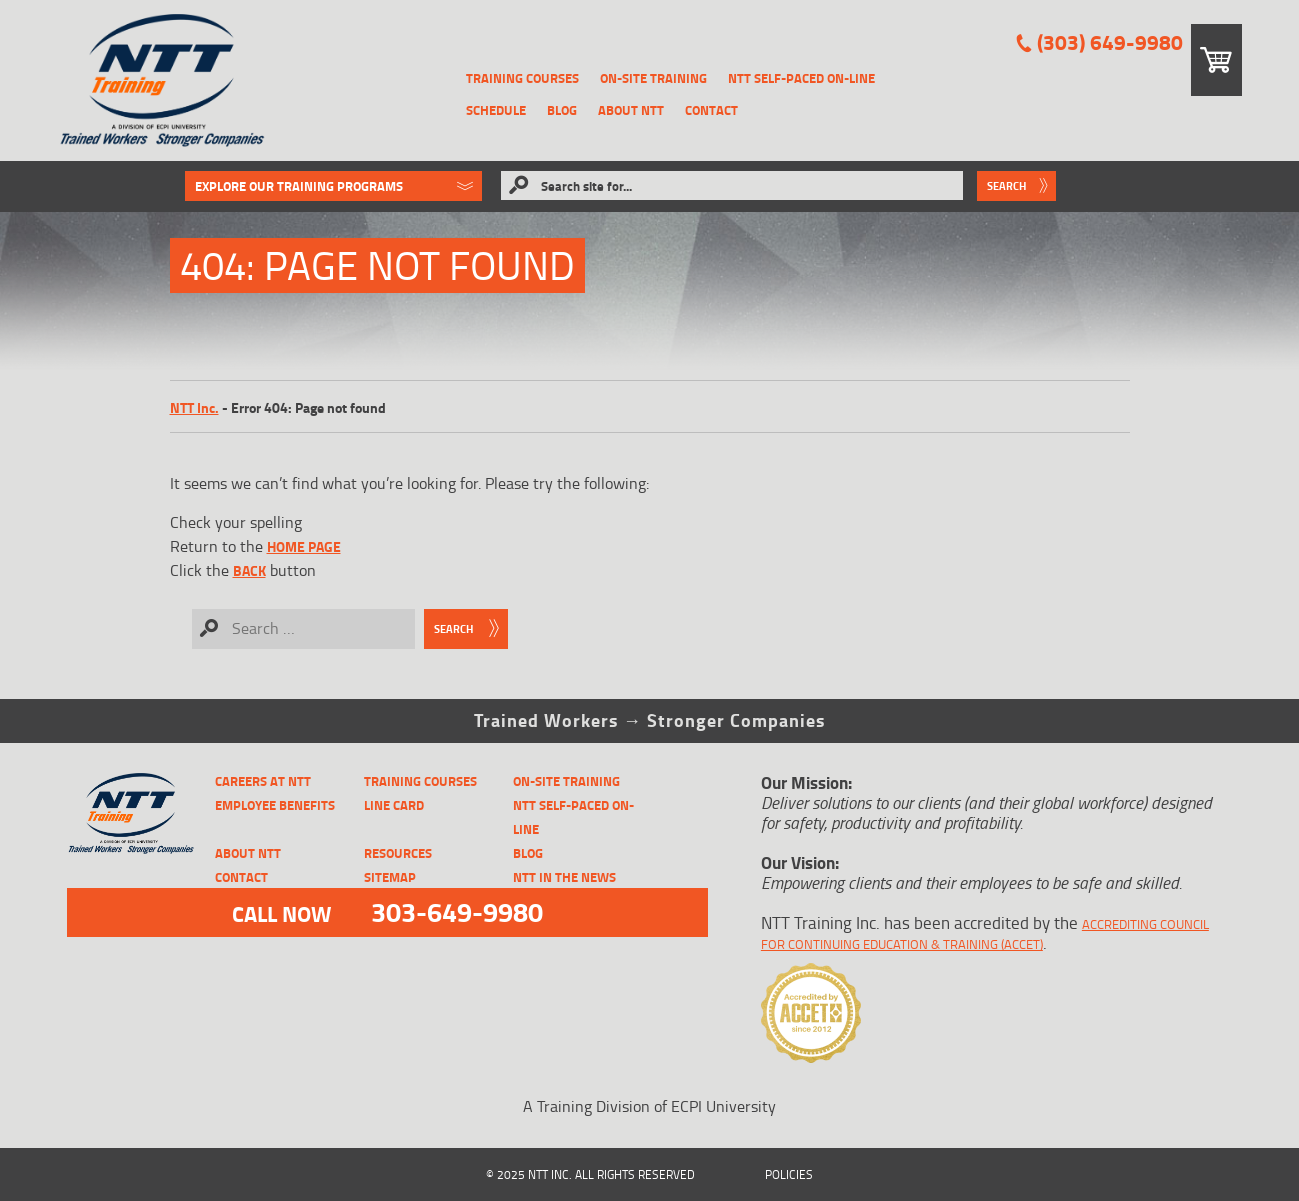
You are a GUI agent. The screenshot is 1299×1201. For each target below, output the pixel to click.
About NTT (631, 110)
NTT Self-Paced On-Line (801, 78)
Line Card (394, 805)
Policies (789, 1174)
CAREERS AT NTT (263, 781)
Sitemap (390, 877)
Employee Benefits (275, 805)
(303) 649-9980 (1110, 42)
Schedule (496, 110)
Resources (398, 853)
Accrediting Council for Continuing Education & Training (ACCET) (985, 934)
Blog (562, 110)
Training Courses (522, 78)
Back (249, 570)
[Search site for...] (732, 185)
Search (1006, 186)
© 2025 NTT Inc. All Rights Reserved (590, 1174)
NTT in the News (564, 877)
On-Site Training (653, 78)
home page (304, 546)
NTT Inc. (194, 407)
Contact (711, 110)
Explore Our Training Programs (299, 186)
